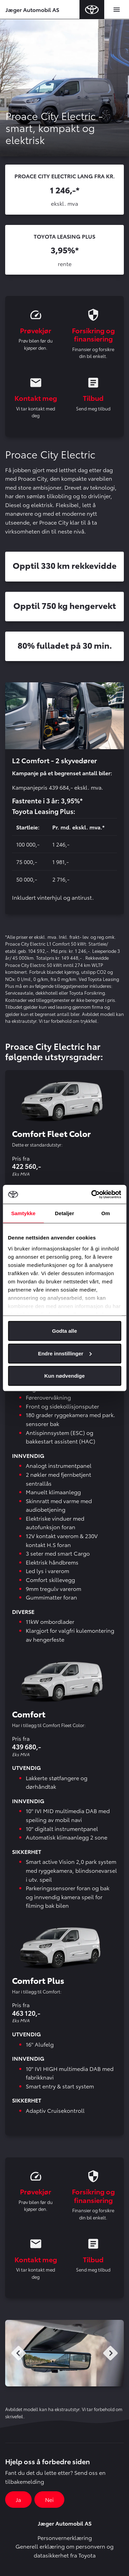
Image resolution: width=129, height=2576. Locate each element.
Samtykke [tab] (23, 1213)
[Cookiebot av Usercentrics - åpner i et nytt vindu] (92, 1194)
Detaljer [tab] (64, 1213)
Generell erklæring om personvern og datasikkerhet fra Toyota (64, 2550)
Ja (18, 2499)
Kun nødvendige (64, 1376)
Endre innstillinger (65, 1353)
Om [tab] (105, 1213)
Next (110, 2353)
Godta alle (64, 1331)
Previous (18, 2353)
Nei (49, 2499)
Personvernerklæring (64, 2537)
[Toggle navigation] (116, 9)
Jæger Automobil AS (32, 9)
